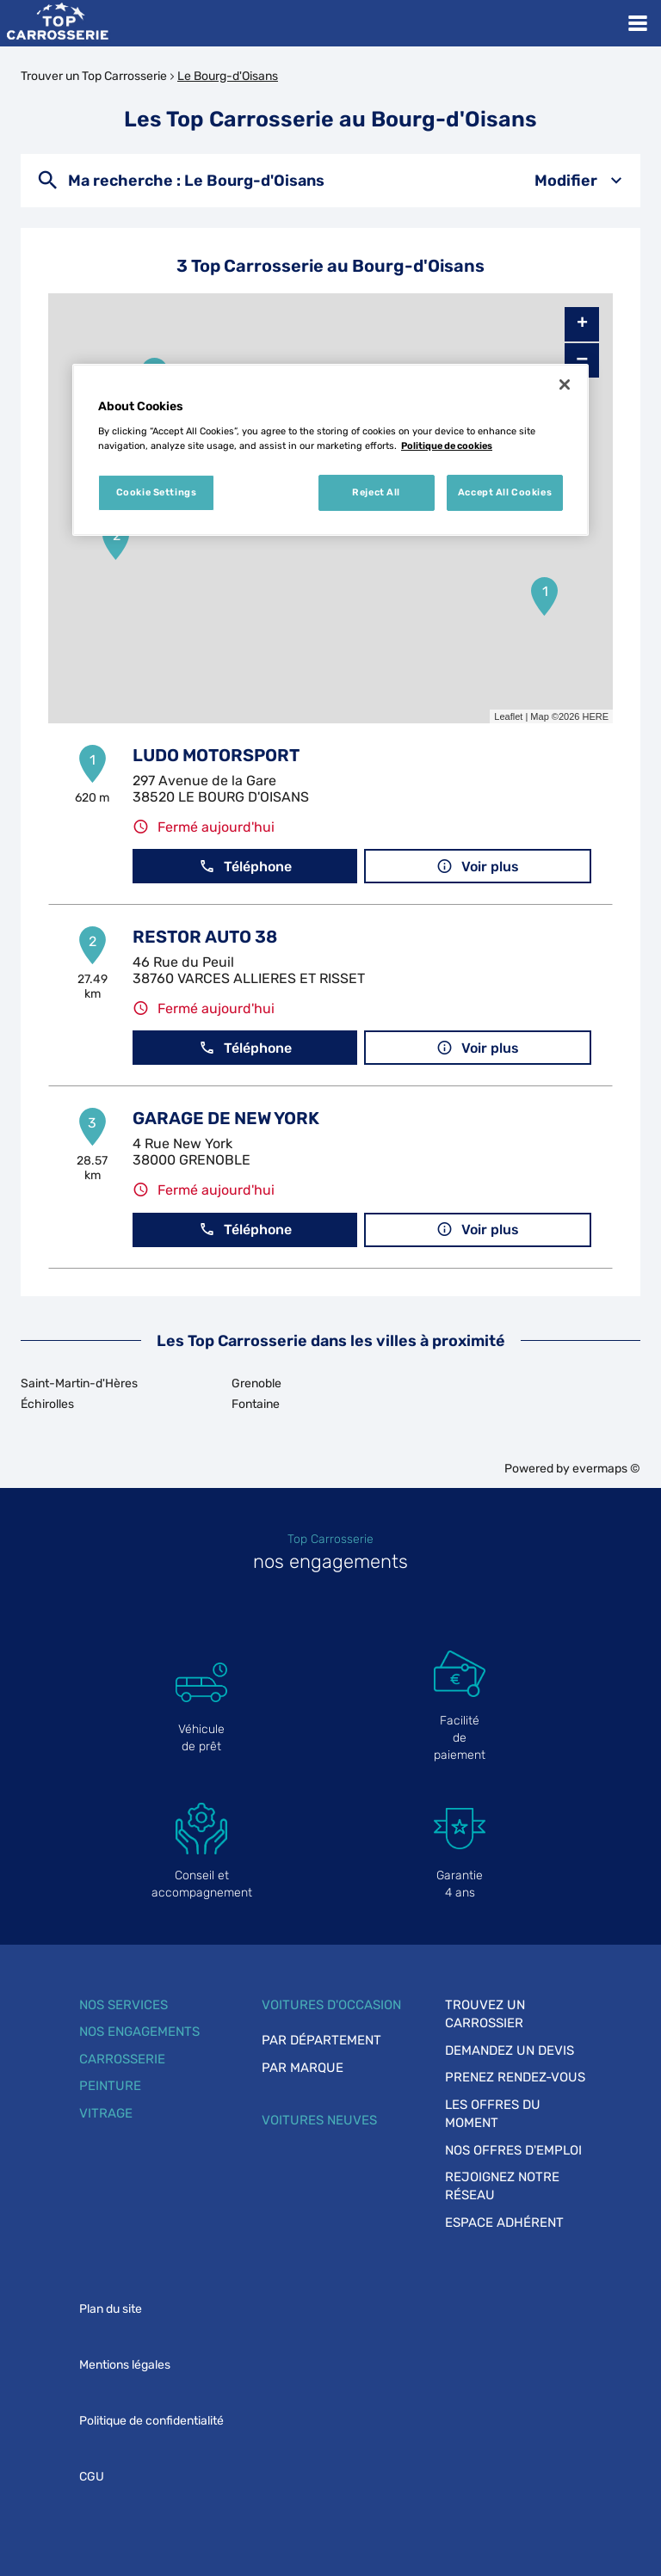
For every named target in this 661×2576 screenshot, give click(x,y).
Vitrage (106, 2113)
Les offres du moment (493, 2113)
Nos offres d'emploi (513, 2150)
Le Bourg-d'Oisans (227, 76)
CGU (91, 2476)
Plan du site (110, 2309)
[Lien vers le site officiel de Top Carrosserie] (57, 23)
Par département (321, 2040)
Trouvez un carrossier (485, 2014)
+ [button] (582, 324)
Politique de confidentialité (151, 2420)
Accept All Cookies (505, 492)
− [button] (582, 360)
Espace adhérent (504, 2222)
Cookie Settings (156, 492)
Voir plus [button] (477, 866)
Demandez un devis (509, 2050)
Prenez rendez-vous (515, 2077)
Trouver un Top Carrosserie (94, 76)
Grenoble (256, 1383)
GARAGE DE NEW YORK (226, 1118)
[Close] (565, 384)
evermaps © (606, 1468)
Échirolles (47, 1404)
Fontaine (256, 1404)
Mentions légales (124, 2365)
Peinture (110, 2085)
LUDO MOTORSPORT (216, 755)
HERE (595, 716)
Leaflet (508, 716)
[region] (330, 450)
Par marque (302, 2067)
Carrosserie (122, 2059)
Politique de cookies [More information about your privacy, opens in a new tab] (446, 446)
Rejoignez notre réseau (502, 2186)
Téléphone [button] (245, 866)
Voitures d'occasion (331, 2005)
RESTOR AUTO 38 (205, 936)
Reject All (376, 492)
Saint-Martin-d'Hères (79, 1383)
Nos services (123, 2005)
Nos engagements (139, 2031)
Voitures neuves (319, 2120)
